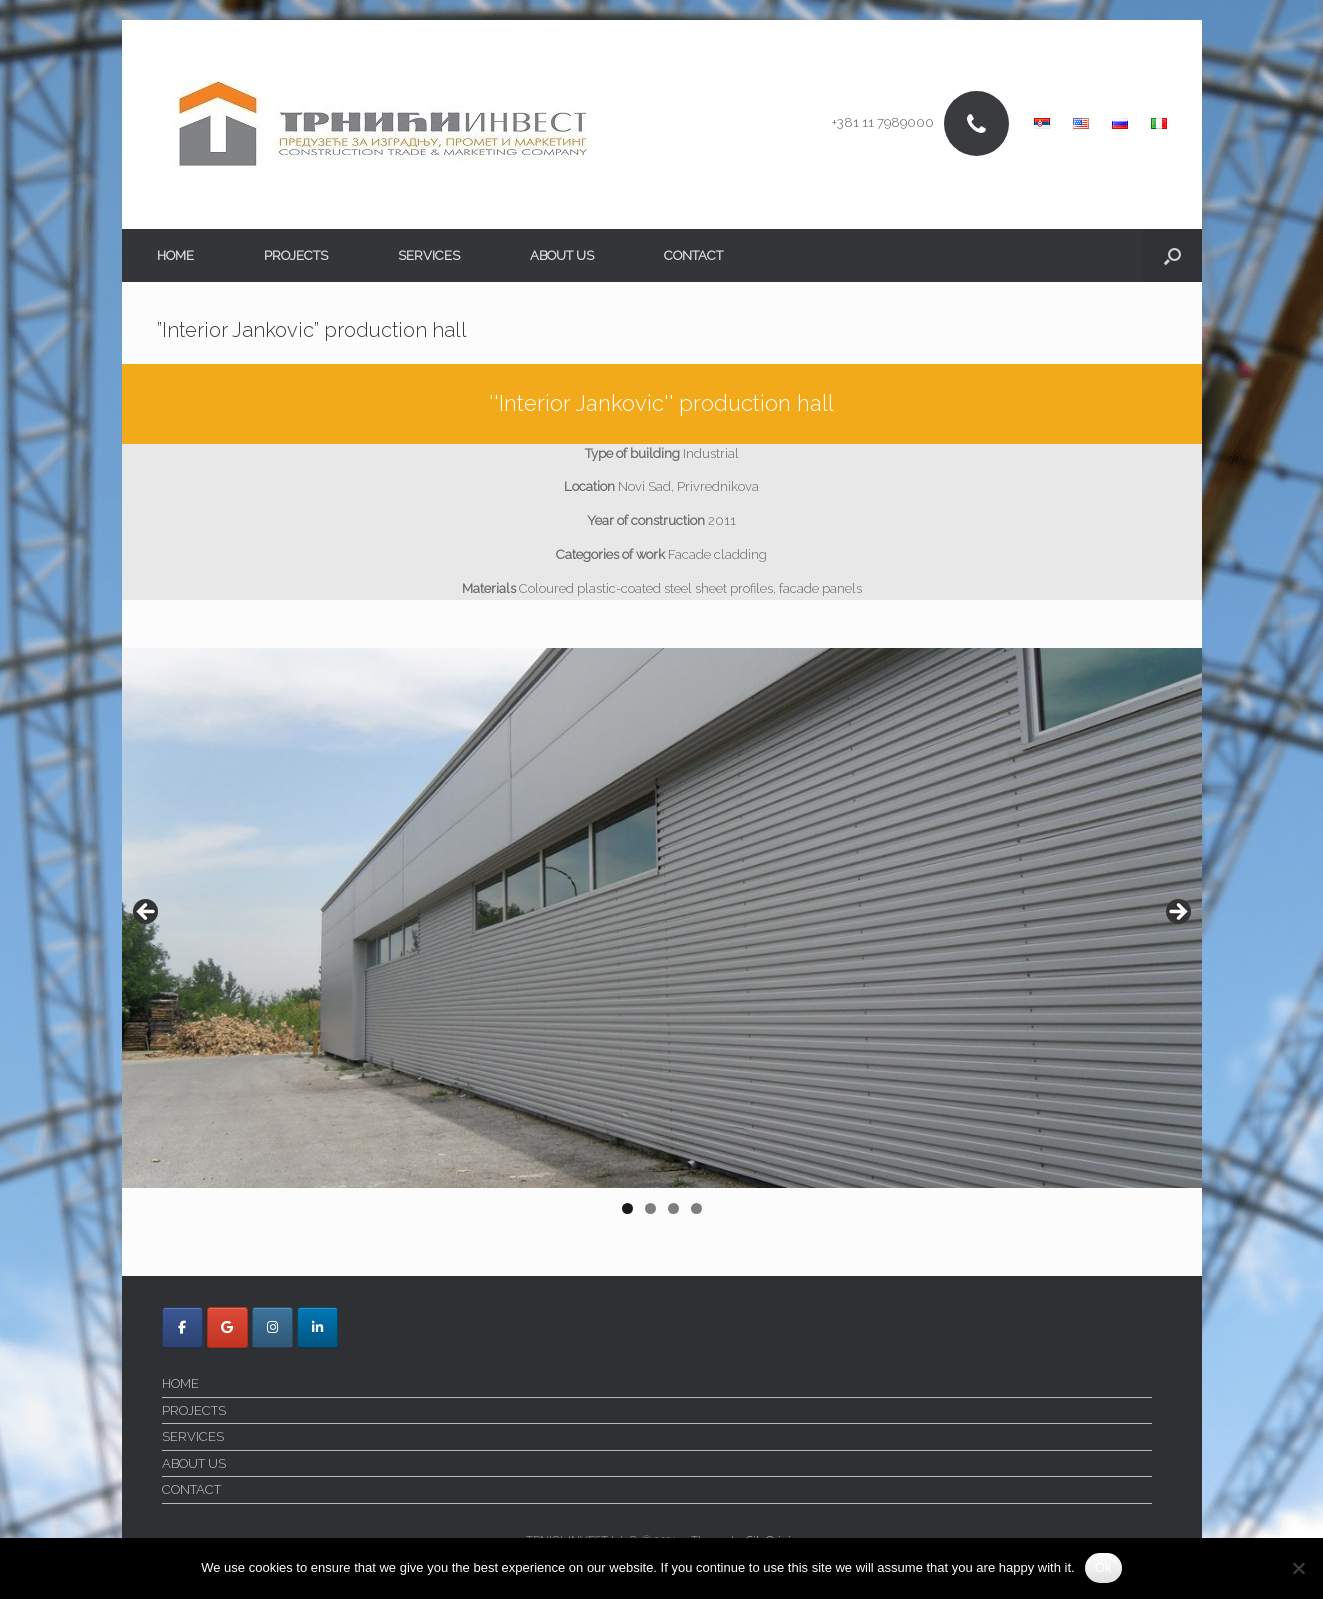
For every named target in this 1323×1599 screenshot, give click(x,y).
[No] (1298, 1568)
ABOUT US (562, 255)
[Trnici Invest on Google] (227, 1327)
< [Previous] (147, 913)
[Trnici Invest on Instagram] (272, 1327)
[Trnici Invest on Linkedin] (317, 1327)
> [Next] (1177, 913)
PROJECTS (296, 255)
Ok (1103, 1567)
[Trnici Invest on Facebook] (182, 1327)
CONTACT (693, 255)
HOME (175, 255)
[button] (1172, 255)
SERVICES (429, 255)
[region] (662, 938)
